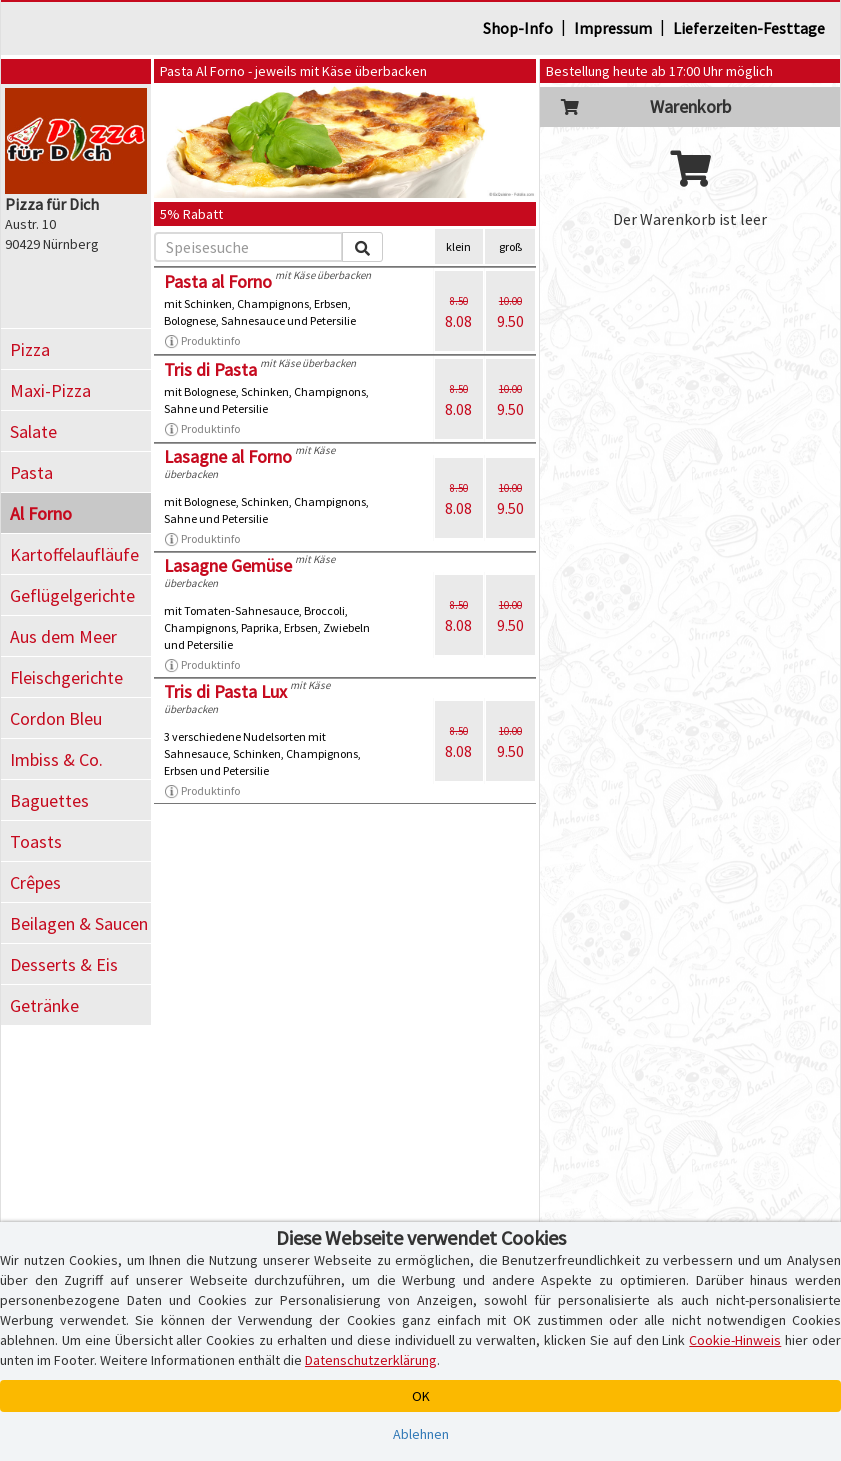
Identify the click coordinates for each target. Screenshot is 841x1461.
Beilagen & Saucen (79, 923)
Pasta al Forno (218, 281)
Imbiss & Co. (56, 759)
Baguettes (49, 800)
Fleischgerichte (66, 677)
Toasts (36, 841)
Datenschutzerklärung (371, 1360)
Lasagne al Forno (228, 456)
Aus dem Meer (63, 636)
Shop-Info (518, 28)
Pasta (31, 472)
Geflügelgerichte (72, 595)
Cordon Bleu (56, 718)
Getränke (44, 1005)
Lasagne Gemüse (228, 565)
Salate (33, 431)
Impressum (613, 28)
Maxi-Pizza (50, 390)
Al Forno (41, 513)
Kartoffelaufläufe (74, 554)
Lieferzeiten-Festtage (749, 28)
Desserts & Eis (64, 964)
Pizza (30, 349)
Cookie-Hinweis (735, 1340)
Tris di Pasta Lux (225, 691)
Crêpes (35, 882)
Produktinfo (202, 341)
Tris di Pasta (210, 369)
